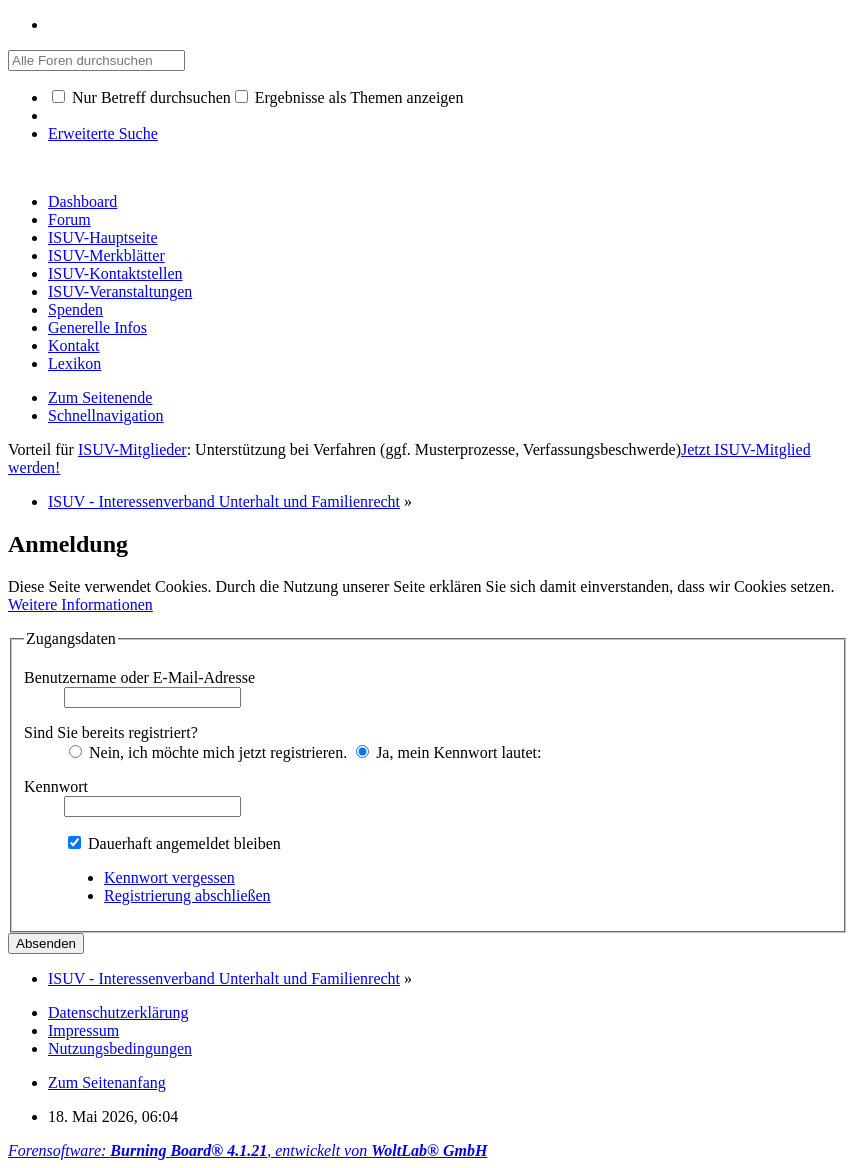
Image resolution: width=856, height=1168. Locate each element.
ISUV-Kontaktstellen (115, 273)
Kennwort (56, 786)
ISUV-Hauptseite (103, 237)
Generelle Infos (97, 327)
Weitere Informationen (80, 604)
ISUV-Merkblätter (106, 255)
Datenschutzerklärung (118, 1012)
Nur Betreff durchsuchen (141, 97)
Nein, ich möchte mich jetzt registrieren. (208, 752)
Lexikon (74, 363)
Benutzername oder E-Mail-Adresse (139, 677)
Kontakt (74, 345)
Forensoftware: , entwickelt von (247, 1150)
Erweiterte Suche (103, 133)
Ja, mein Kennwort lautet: (448, 752)
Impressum (83, 1030)
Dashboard (82, 201)
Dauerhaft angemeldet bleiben (174, 843)
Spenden (75, 309)
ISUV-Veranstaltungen (120, 291)
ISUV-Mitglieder (132, 449)
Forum (69, 219)
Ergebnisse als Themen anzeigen (349, 97)
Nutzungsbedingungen (120, 1048)
